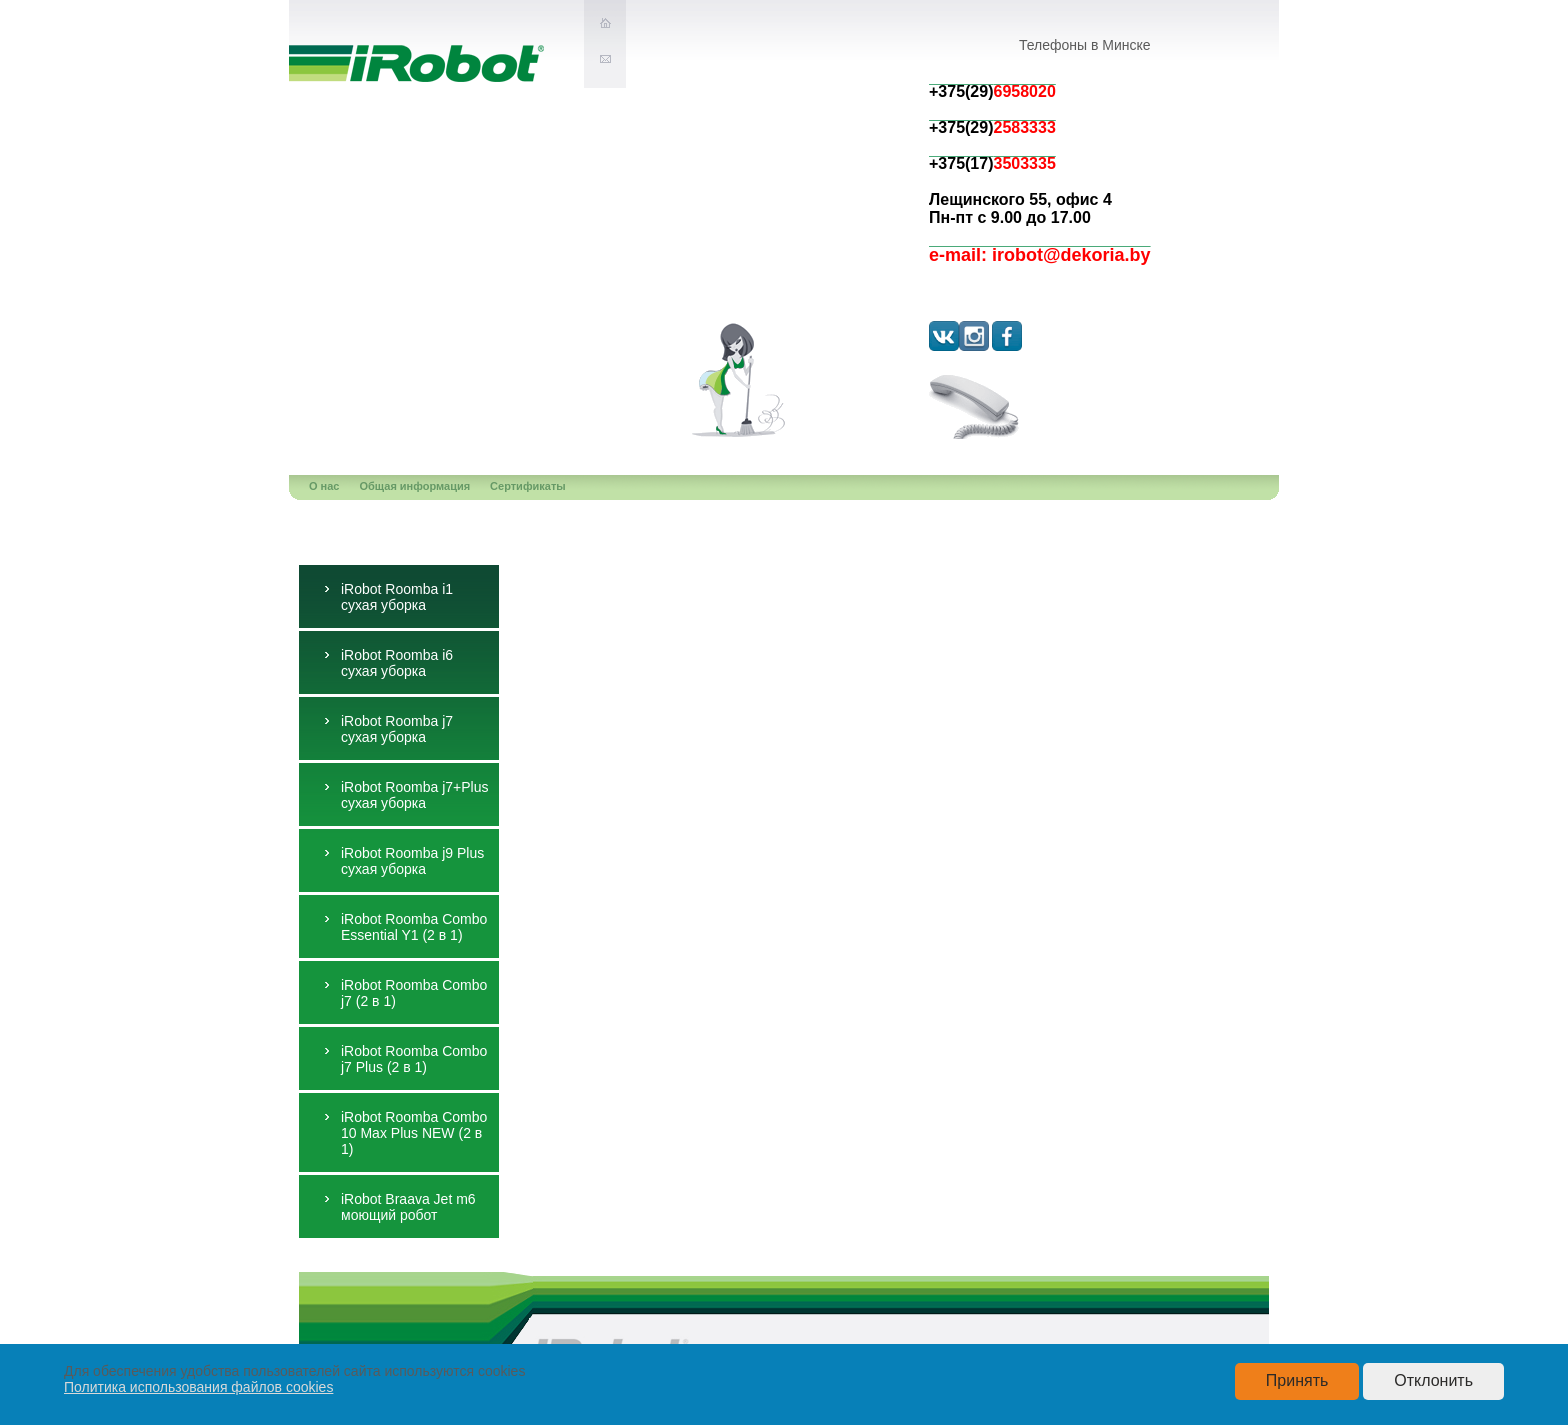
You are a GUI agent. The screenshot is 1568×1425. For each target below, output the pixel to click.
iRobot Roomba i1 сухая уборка (397, 597)
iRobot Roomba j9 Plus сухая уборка (412, 861)
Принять (1297, 1380)
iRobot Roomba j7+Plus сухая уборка (414, 795)
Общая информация (415, 486)
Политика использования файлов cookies (198, 1387)
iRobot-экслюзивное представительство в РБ (416, 63)
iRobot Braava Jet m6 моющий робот (408, 1207)
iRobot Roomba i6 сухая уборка (397, 663)
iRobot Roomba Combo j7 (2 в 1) (414, 993)
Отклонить (1433, 1380)
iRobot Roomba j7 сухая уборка (397, 729)
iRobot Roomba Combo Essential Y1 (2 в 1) (414, 927)
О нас (324, 486)
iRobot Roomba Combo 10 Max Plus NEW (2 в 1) (414, 1133)
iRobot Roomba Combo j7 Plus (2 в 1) (414, 1059)
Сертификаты (528, 486)
